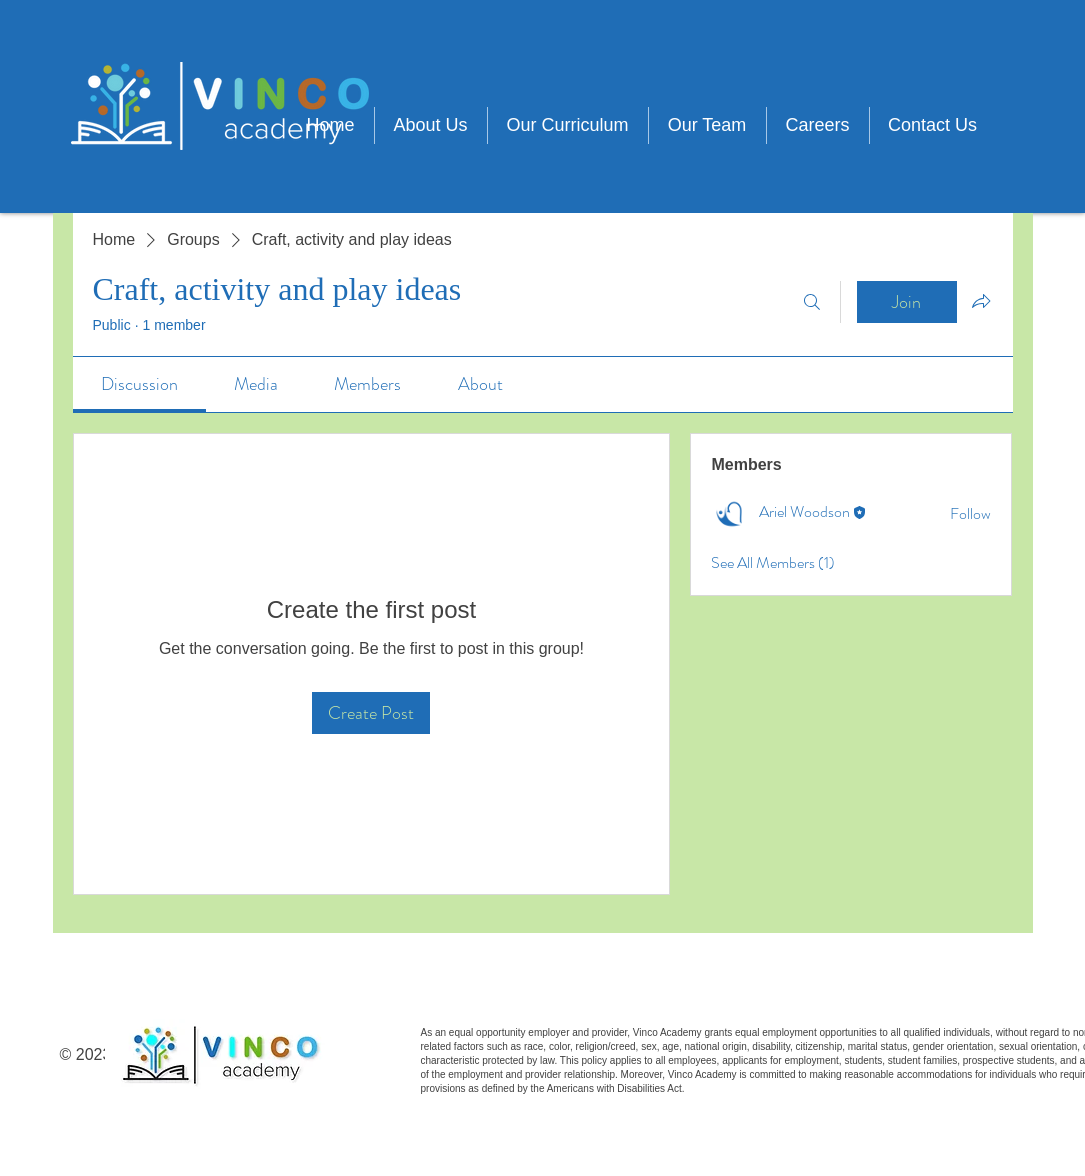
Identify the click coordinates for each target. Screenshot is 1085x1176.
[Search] (812, 302)
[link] (139, 384)
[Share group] (981, 301)
